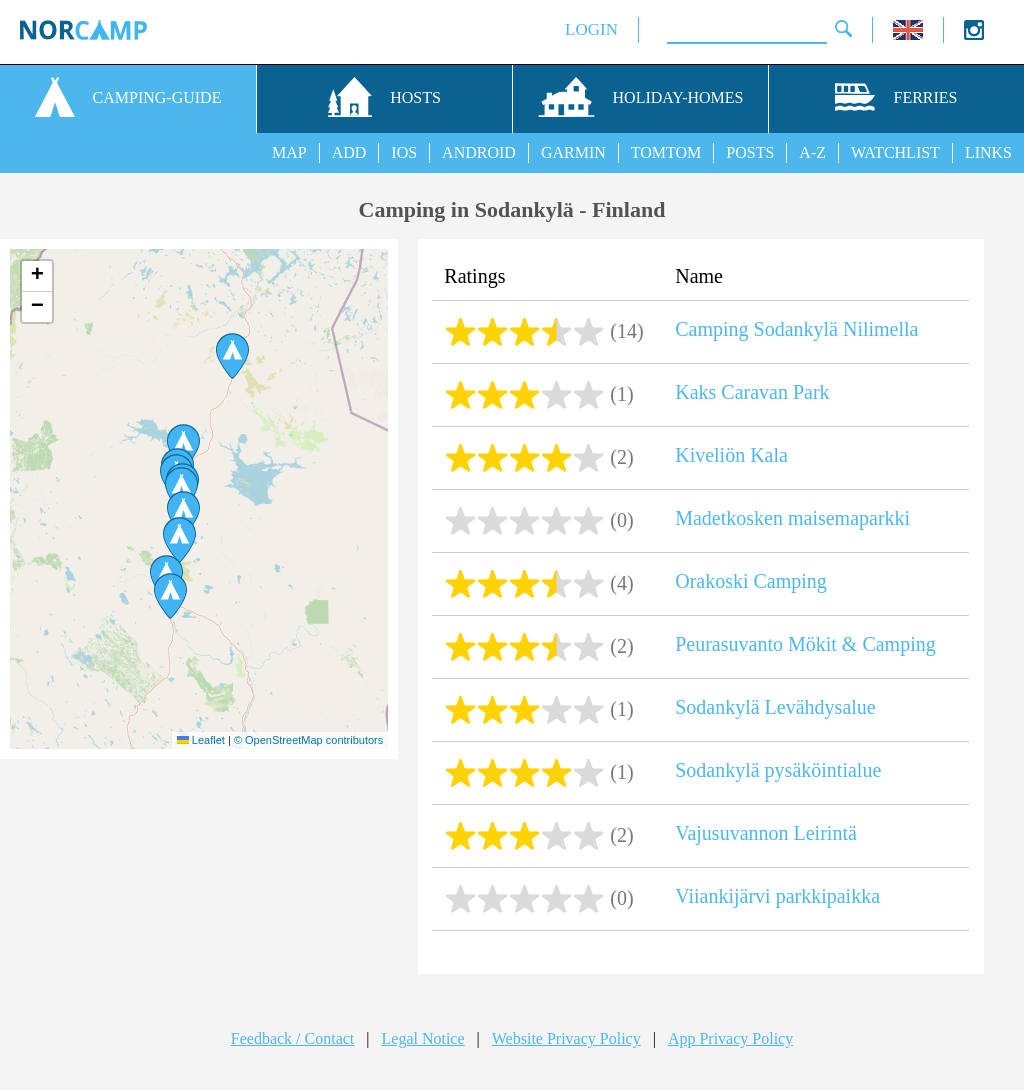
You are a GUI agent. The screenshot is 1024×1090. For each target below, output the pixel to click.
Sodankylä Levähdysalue (775, 707)
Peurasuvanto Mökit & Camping (805, 644)
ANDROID (479, 152)
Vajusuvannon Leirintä (766, 833)
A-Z (812, 152)
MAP (289, 152)
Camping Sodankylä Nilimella (796, 329)
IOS (404, 152)
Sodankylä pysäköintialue (778, 770)
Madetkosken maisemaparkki (792, 518)
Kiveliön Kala (731, 455)
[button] (232, 356)
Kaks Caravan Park (752, 392)
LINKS (988, 152)
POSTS (750, 152)
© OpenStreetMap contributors (308, 740)
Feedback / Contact (293, 1038)
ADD (349, 152)
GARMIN (573, 152)
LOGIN (591, 29)
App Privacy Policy (730, 1038)
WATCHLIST (895, 152)
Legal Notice (423, 1038)
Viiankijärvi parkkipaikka (777, 896)
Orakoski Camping (751, 581)
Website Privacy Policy (566, 1038)
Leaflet (201, 740)
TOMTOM (666, 152)
